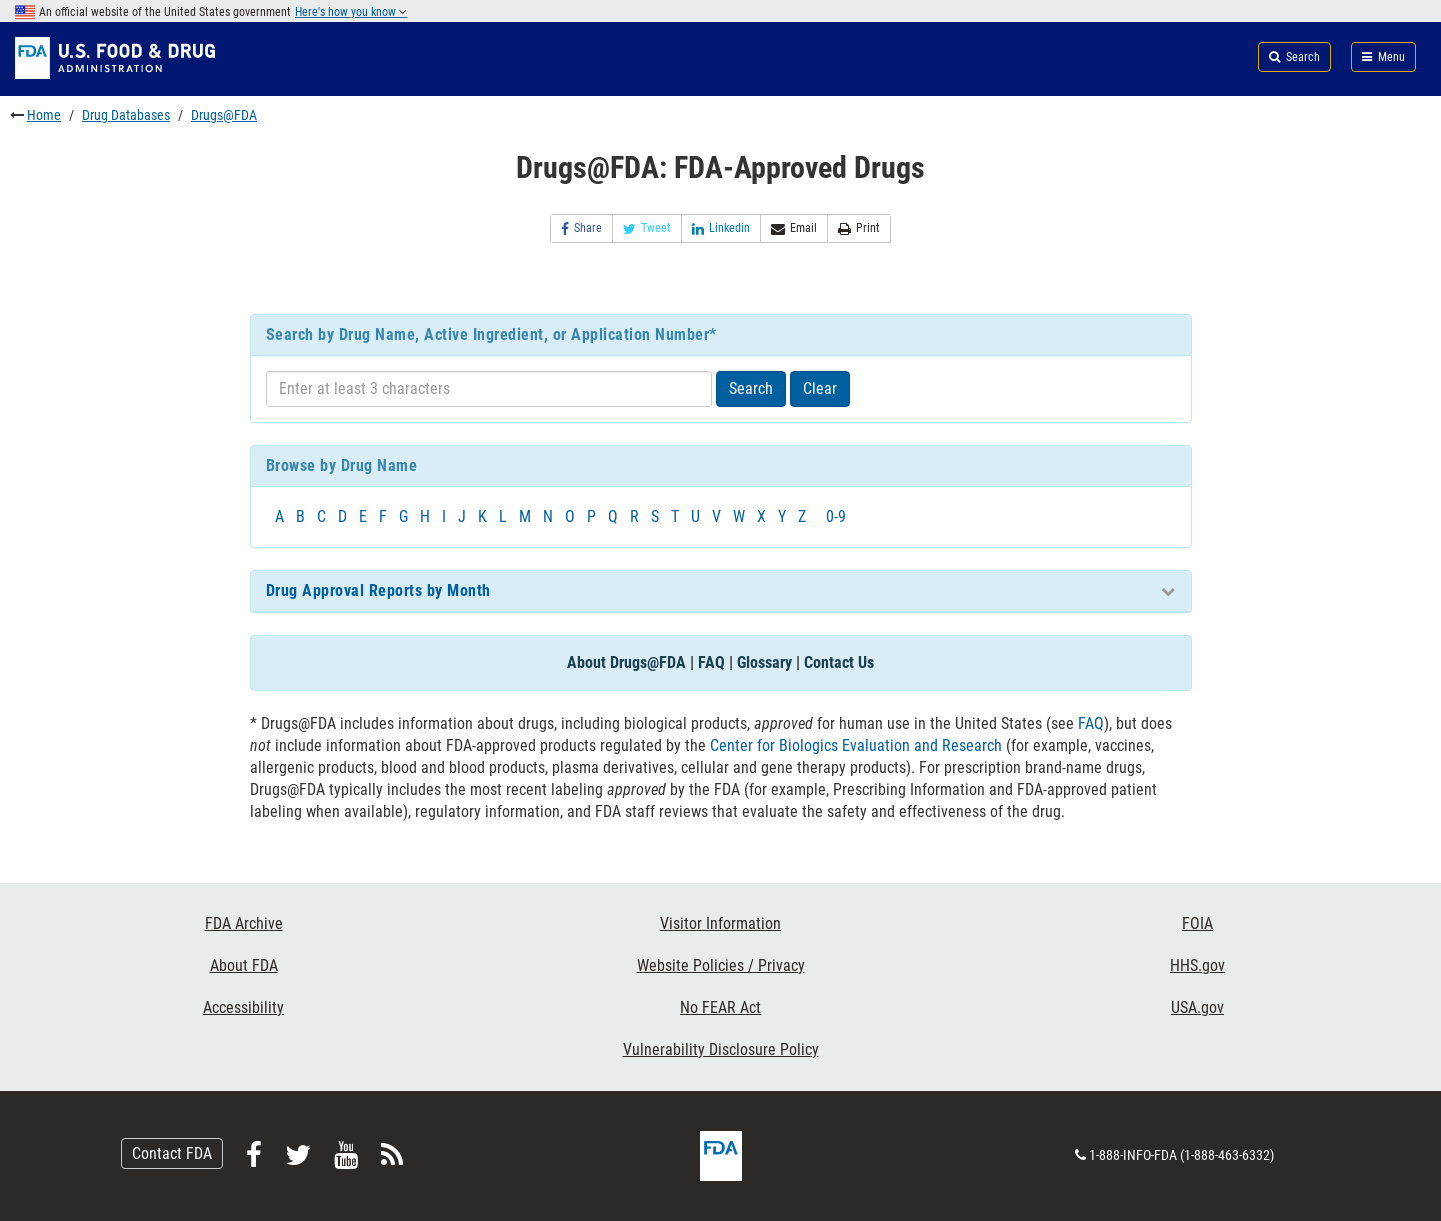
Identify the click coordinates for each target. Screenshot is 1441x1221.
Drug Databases (126, 115)
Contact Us (839, 662)
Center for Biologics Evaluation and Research (856, 745)
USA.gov (1197, 1007)
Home (44, 115)
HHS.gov (1197, 965)
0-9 (836, 516)
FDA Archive (244, 923)
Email (794, 228)
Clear (820, 388)
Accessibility (243, 1007)
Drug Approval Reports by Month (378, 590)
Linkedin (721, 228)
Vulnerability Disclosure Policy (721, 1049)
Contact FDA (172, 1153)
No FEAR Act (720, 1007)
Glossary (764, 662)
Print (859, 228)
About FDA (244, 965)
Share (581, 228)
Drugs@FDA (224, 115)
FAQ (711, 662)
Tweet (647, 228)
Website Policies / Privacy (721, 965)
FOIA (1197, 923)
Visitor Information (720, 923)
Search (751, 388)
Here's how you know (351, 12)
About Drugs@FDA (626, 662)
